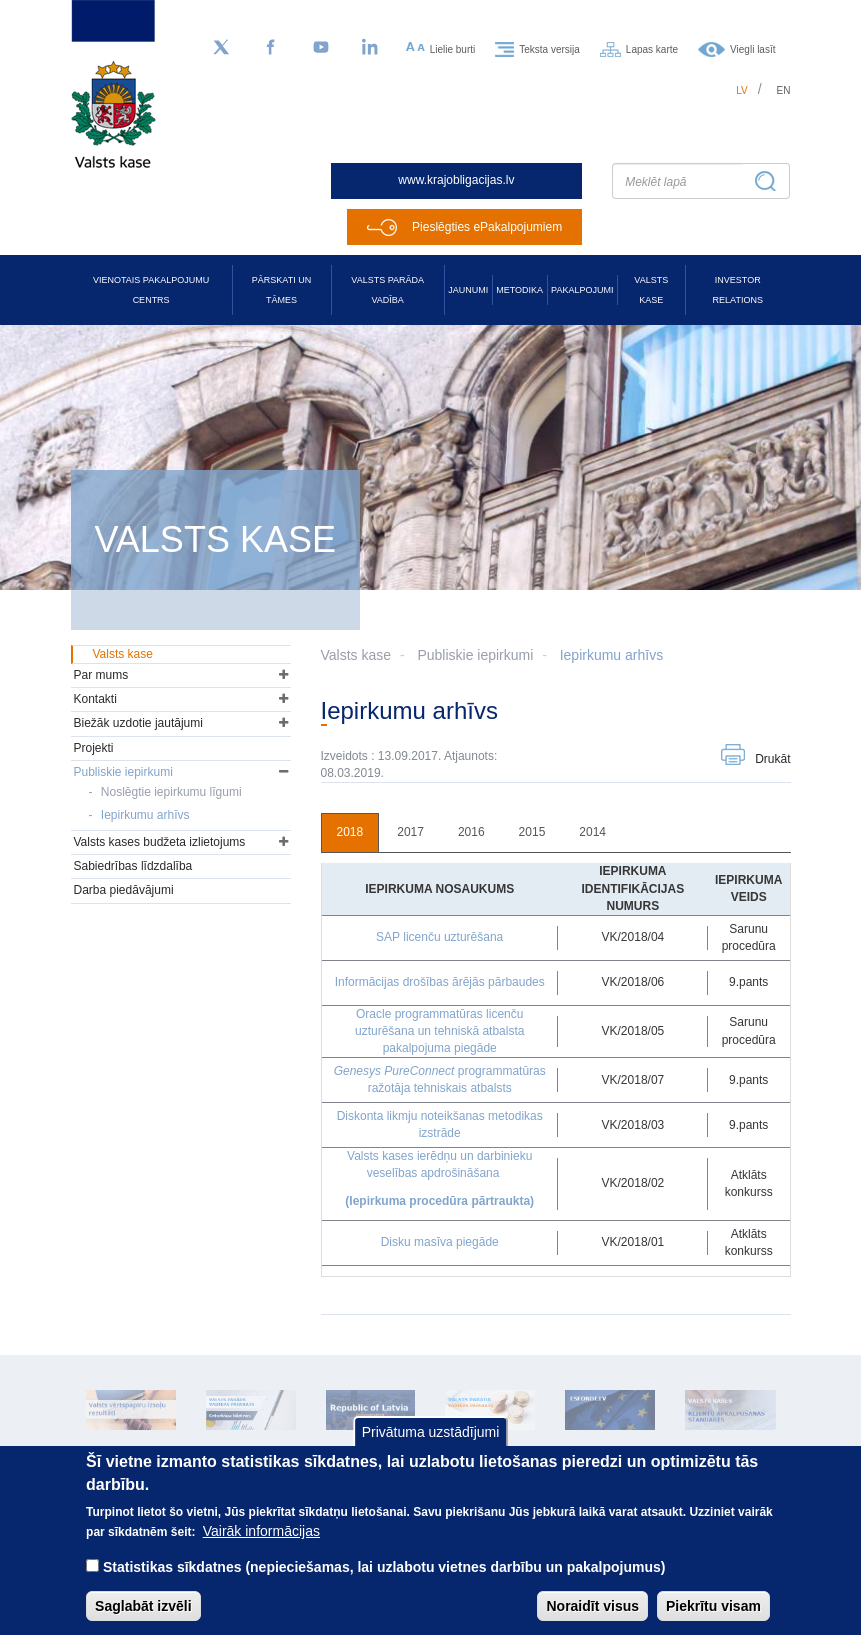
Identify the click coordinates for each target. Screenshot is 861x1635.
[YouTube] (321, 48)
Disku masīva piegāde (440, 1242)
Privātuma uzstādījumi (431, 1452)
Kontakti (95, 699)
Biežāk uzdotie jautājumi (138, 723)
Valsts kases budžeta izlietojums (160, 842)
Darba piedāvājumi (124, 890)
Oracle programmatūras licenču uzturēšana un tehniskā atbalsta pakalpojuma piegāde (439, 1031)
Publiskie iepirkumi (475, 655)
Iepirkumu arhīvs (611, 655)
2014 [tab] (592, 832)
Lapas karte (652, 48)
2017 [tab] (410, 832)
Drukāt (772, 759)
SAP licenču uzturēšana (439, 937)
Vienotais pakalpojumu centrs (151, 290)
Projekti (94, 748)
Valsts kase (651, 290)
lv (742, 90)
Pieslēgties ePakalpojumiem (487, 227)
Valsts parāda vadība (387, 290)
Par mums (101, 675)
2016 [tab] (471, 832)
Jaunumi (468, 290)
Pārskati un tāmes (281, 290)
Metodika (519, 290)
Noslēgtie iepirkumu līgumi (171, 792)
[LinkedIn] (371, 48)
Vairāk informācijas (261, 1550)
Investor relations (738, 290)
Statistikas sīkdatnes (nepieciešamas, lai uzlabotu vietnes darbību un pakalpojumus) (384, 1586)
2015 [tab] (532, 832)
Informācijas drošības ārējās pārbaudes (440, 982)
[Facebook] (271, 48)
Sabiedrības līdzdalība (133, 866)
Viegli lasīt (752, 48)
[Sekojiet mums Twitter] (221, 48)
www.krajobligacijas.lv (456, 180)
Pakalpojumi (582, 290)
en (784, 90)
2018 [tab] (350, 832)
